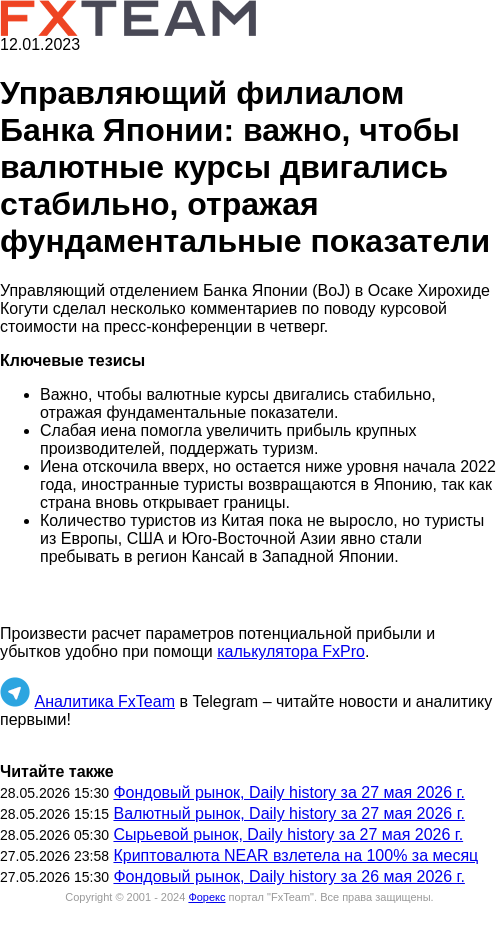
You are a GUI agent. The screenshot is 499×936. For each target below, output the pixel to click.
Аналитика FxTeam (104, 701)
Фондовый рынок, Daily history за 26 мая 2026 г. (288, 876)
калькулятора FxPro (291, 651)
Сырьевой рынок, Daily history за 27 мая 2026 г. (288, 834)
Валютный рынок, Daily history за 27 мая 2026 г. (289, 813)
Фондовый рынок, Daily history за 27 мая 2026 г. (288, 792)
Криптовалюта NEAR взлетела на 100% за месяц (295, 855)
